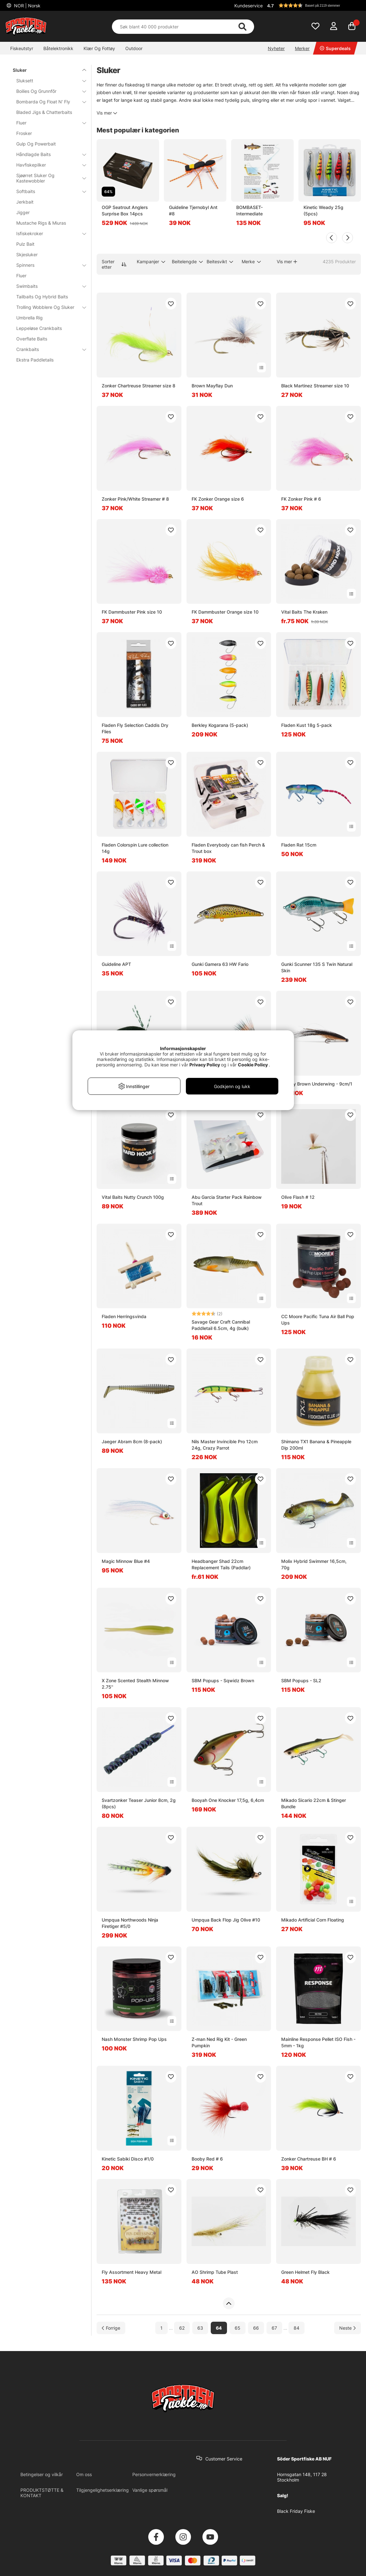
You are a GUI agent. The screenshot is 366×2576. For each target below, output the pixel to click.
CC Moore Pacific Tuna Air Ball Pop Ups (317, 1319)
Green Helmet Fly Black (305, 2272)
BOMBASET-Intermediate (249, 210)
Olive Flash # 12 (298, 1197)
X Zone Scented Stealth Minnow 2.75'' (135, 1684)
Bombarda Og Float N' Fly (47, 101)
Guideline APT (116, 964)
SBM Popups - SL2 (301, 1680)
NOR (26, 5)
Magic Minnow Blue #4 (126, 1561)
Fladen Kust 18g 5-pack (306, 725)
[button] (313, 5)
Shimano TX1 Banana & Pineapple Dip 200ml (316, 1445)
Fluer (47, 122)
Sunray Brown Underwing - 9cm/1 (316, 1083)
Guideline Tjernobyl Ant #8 (193, 210)
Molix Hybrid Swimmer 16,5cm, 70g (314, 1564)
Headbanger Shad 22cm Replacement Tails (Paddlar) (221, 1564)
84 (296, 2328)
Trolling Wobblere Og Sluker (47, 307)
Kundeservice (248, 5)
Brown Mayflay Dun (212, 385)
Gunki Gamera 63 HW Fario (220, 964)
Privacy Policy (204, 1064)
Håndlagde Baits (47, 154)
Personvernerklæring (154, 2474)
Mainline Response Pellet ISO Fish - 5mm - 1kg (318, 2042)
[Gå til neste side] (347, 2328)
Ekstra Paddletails (35, 359)
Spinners (47, 265)
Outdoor (134, 48)
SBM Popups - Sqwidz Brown (223, 1680)
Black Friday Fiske (296, 2511)
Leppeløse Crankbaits (39, 328)
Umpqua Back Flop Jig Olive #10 (226, 1920)
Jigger (23, 212)
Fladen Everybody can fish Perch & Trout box (228, 848)
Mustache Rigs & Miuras (41, 223)
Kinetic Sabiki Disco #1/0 (128, 2159)
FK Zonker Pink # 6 (301, 499)
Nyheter (276, 48)
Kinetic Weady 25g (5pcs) (323, 210)
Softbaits (47, 191)
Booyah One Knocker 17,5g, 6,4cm (228, 1800)
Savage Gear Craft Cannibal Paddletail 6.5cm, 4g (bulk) (221, 1325)
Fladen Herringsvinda (124, 1316)
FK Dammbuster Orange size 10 (225, 612)
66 (256, 2328)
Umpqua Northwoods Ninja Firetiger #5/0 (130, 1923)
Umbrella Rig (29, 317)
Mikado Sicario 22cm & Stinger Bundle (313, 1803)
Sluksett (47, 80)
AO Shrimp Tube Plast (215, 2272)
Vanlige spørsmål (149, 2490)
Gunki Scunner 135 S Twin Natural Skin (316, 967)
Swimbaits (47, 286)
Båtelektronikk (58, 48)
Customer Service (223, 2458)
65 (237, 2328)
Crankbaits (47, 349)
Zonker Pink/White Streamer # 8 (135, 499)
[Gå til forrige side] (111, 2328)
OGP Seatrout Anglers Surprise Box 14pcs (125, 210)
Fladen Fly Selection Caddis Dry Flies (135, 728)
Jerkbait (24, 202)
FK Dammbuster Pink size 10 (132, 612)
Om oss (84, 2474)
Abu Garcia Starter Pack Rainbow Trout (227, 1200)
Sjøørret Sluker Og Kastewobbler (47, 178)
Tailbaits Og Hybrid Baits (42, 296)
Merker (302, 48)
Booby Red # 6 (207, 2159)
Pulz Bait (25, 244)
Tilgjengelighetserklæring (102, 2490)
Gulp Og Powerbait (36, 143)
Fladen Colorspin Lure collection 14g (135, 848)
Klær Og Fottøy (99, 48)
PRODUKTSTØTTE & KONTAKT (41, 2492)
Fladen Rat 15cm (298, 844)
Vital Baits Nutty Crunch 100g (133, 1197)
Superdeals (335, 48)
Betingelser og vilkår (41, 2474)
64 (219, 2328)
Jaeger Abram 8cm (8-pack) (132, 1441)
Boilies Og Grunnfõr (47, 91)
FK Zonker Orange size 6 (218, 499)
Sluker (45, 70)
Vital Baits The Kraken (304, 612)
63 (200, 2328)
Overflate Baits (31, 338)
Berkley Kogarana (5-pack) (220, 725)
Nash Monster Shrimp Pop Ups (134, 2039)
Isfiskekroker (47, 233)
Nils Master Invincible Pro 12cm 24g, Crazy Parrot (225, 1445)
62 (182, 2328)
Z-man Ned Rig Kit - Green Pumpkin (219, 2042)
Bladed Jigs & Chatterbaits (44, 112)
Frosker (24, 133)
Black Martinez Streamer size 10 (315, 385)
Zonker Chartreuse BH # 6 (308, 2159)
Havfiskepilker (47, 165)
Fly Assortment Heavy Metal (131, 2272)
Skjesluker (27, 254)
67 (274, 2328)
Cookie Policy (253, 1064)
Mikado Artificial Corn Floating (312, 1920)
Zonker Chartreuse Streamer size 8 (138, 385)
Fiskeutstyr (21, 48)
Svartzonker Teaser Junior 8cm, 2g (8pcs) (139, 1803)
